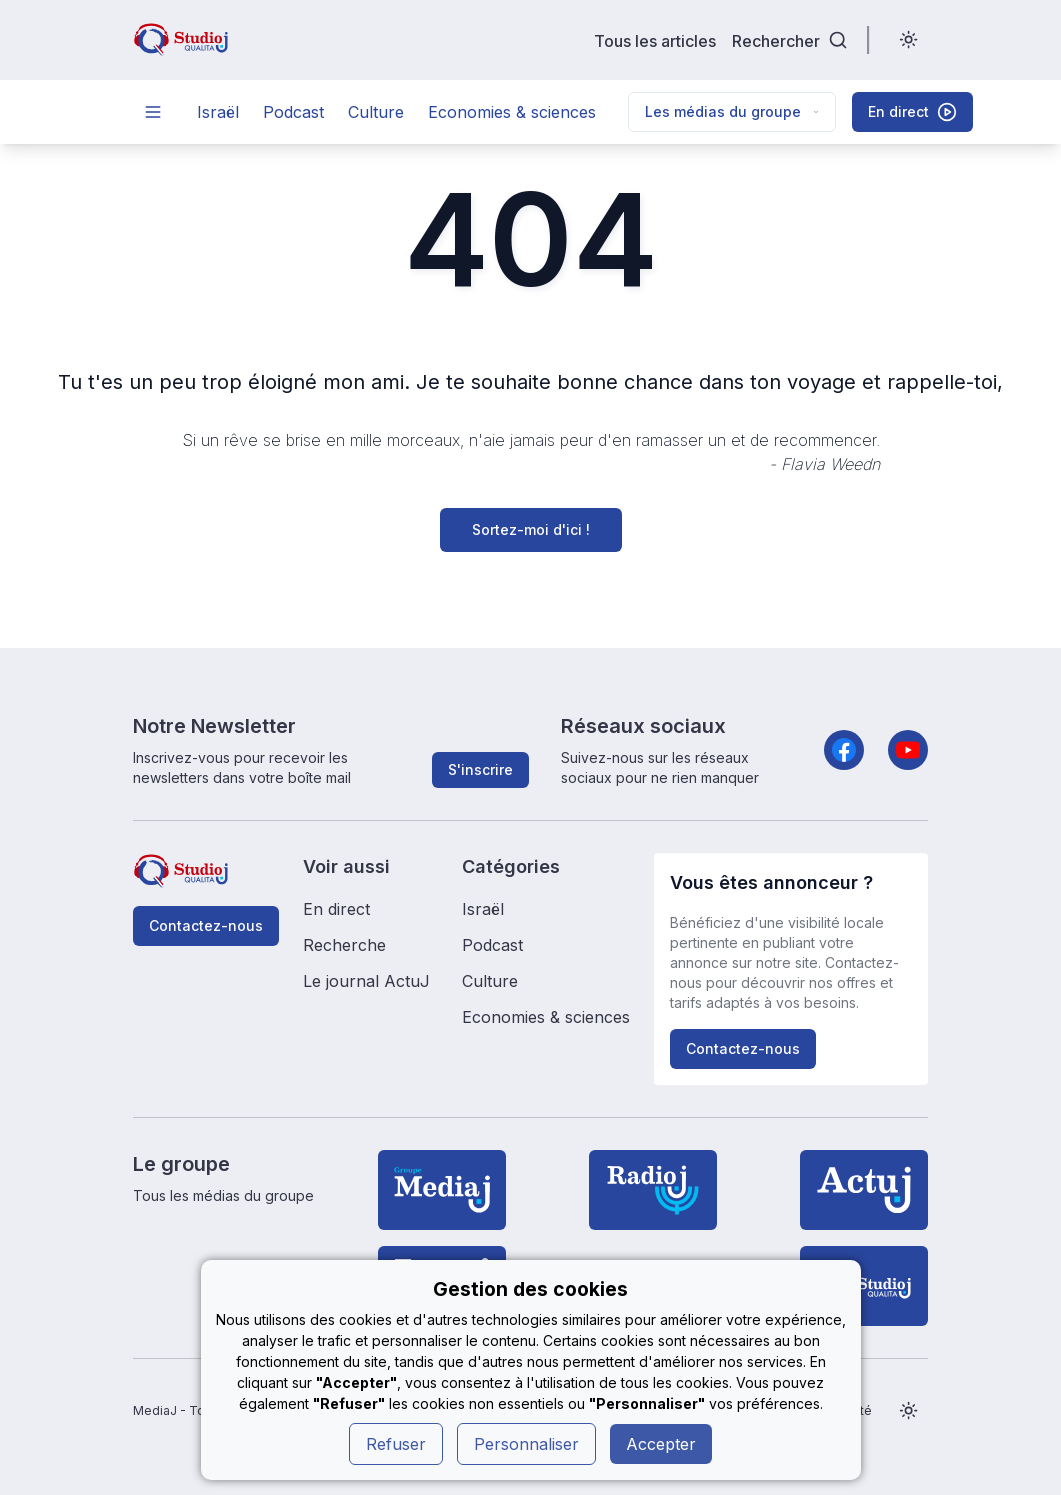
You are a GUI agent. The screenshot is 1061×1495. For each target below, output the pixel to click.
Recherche (344, 945)
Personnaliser (526, 1444)
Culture (376, 112)
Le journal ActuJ (366, 981)
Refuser (396, 1444)
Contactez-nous (206, 925)
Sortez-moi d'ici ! (531, 529)
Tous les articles (655, 40)
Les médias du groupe (732, 111)
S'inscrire (480, 769)
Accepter (661, 1444)
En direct (336, 909)
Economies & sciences (512, 112)
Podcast (293, 112)
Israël (218, 112)
